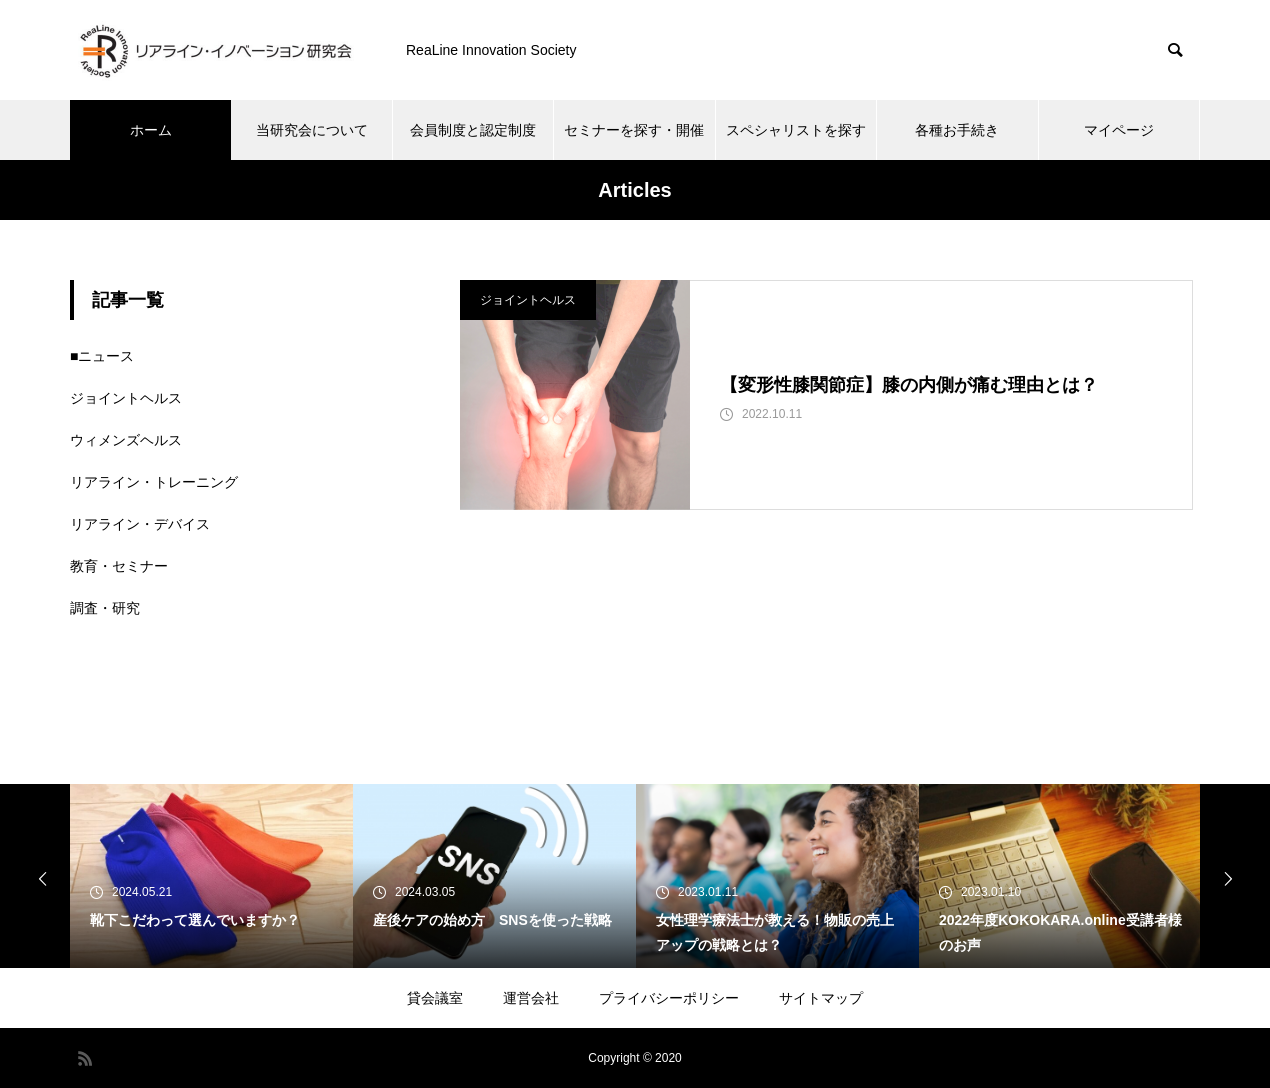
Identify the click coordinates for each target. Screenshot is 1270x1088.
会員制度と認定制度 (473, 130)
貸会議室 (435, 998)
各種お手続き (957, 130)
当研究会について (312, 130)
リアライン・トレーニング (154, 482)
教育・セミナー (119, 566)
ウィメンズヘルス (126, 440)
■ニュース (102, 356)
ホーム (151, 130)
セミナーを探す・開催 (634, 130)
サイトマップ (821, 998)
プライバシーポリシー (669, 998)
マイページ (1119, 130)
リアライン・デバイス (140, 524)
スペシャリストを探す (796, 130)
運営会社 (531, 998)
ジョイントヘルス (528, 300)
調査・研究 (105, 608)
